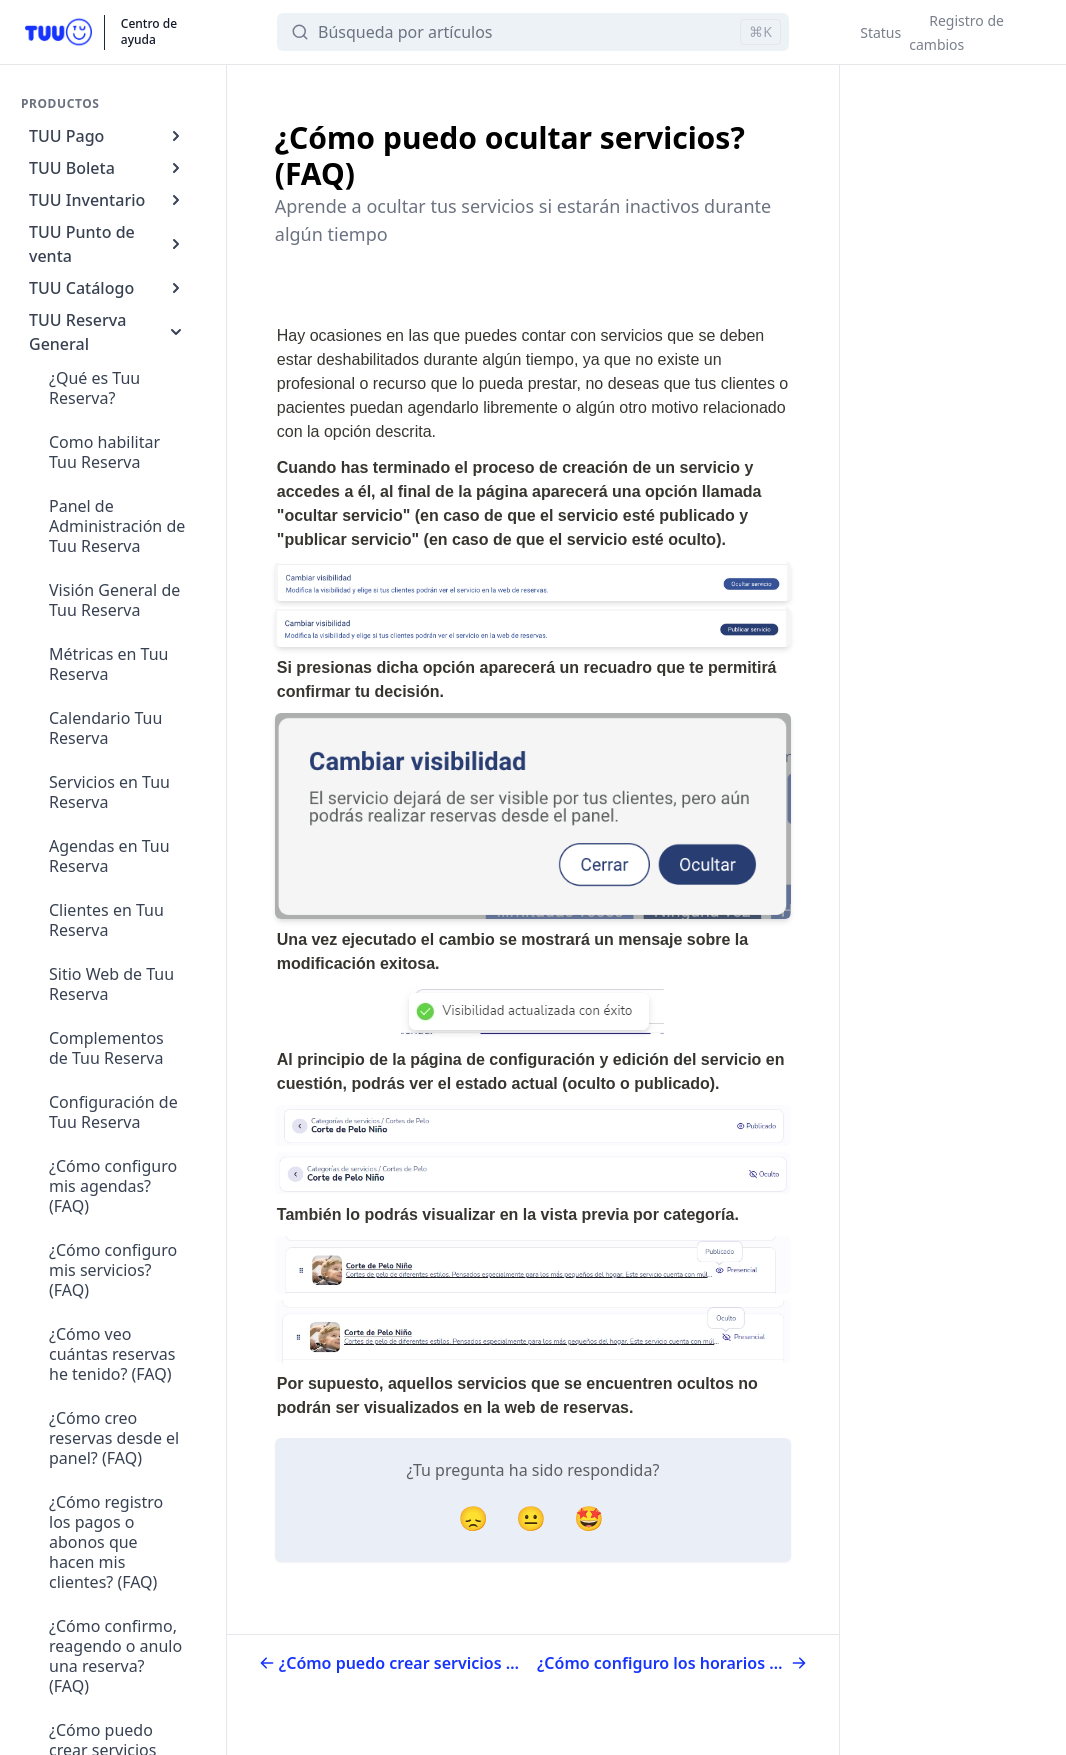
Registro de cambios (956, 32)
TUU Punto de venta (107, 244)
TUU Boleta (107, 168)
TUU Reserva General (107, 332)
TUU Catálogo (107, 288)
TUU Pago (107, 136)
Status (880, 32)
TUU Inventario (107, 200)
